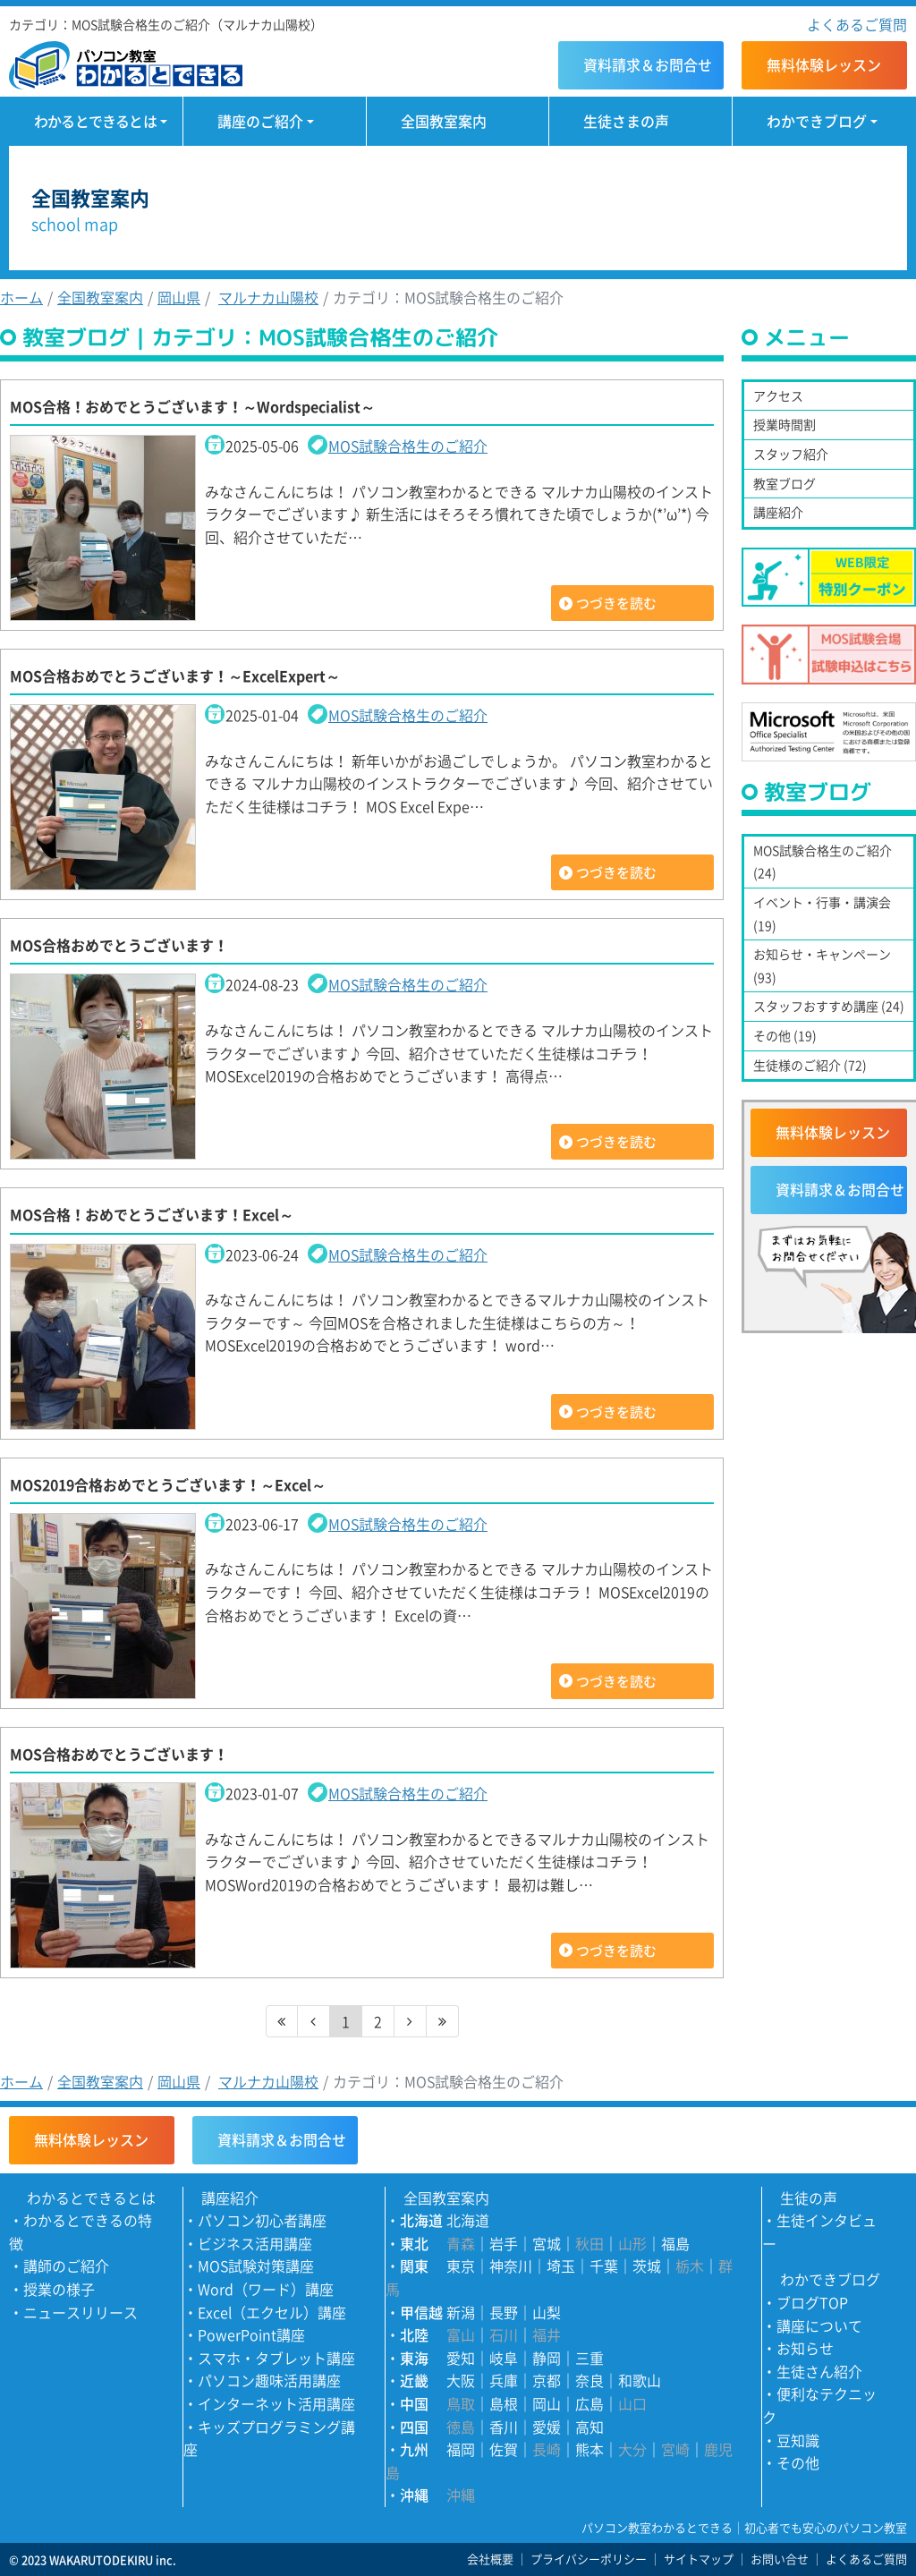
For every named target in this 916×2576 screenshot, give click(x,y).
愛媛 (546, 2426)
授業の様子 (59, 2289)
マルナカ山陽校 (268, 297)
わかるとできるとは (95, 121)
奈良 (589, 2380)
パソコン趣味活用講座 (269, 2380)
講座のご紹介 (260, 121)
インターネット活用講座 (276, 2403)
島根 (503, 2403)
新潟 (460, 2312)
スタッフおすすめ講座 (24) (828, 1006)
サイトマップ (699, 2558)
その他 (797, 2462)
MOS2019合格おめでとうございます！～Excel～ (168, 1484)
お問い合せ (780, 2558)
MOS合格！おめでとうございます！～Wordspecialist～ (192, 406)
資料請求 (647, 64)
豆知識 (797, 2440)
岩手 (503, 2243)
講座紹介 (778, 512)
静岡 (546, 2357)
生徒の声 (808, 2197)
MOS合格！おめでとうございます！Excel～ (151, 1214)
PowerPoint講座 (251, 2334)
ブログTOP (812, 2302)
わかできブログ (817, 121)
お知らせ (805, 2348)
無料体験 (824, 64)
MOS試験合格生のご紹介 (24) (822, 861)
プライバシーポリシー (588, 2558)
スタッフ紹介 (790, 454)
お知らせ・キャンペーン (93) (822, 965)
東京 (460, 2265)
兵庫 (503, 2380)
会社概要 (490, 2558)
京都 (546, 2380)
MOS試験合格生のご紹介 (408, 445)
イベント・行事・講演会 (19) (822, 913)
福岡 (460, 2449)
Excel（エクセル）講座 (272, 2312)
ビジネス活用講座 (255, 2243)
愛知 (460, 2357)
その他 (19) (785, 1035)
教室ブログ (784, 483)
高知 (589, 2426)
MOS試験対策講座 (256, 2265)
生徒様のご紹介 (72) (810, 1065)
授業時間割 (784, 424)
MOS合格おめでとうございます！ (119, 945)
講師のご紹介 (66, 2265)
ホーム (21, 297)
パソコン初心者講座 (262, 2220)
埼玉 (561, 2265)
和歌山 (639, 2380)
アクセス (778, 395)
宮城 (546, 2243)
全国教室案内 (444, 121)
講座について (819, 2325)
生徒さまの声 (626, 121)
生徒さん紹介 (819, 2371)
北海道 (467, 2220)
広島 (589, 2403)
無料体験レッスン (833, 1132)
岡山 (546, 2403)
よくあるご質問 (857, 24)
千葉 (603, 2265)
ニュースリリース (80, 2312)
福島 (675, 2243)
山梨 (546, 2312)
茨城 (646, 2265)
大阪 (460, 2380)
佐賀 (503, 2449)
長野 (503, 2312)
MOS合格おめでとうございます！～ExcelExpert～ (175, 675)
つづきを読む (616, 603)
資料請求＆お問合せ (840, 1189)
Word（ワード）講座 (266, 2289)
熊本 (589, 2449)
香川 (503, 2426)
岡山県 (178, 297)
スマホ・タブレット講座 (276, 2357)
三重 (589, 2357)
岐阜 (503, 2357)
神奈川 (510, 2265)
